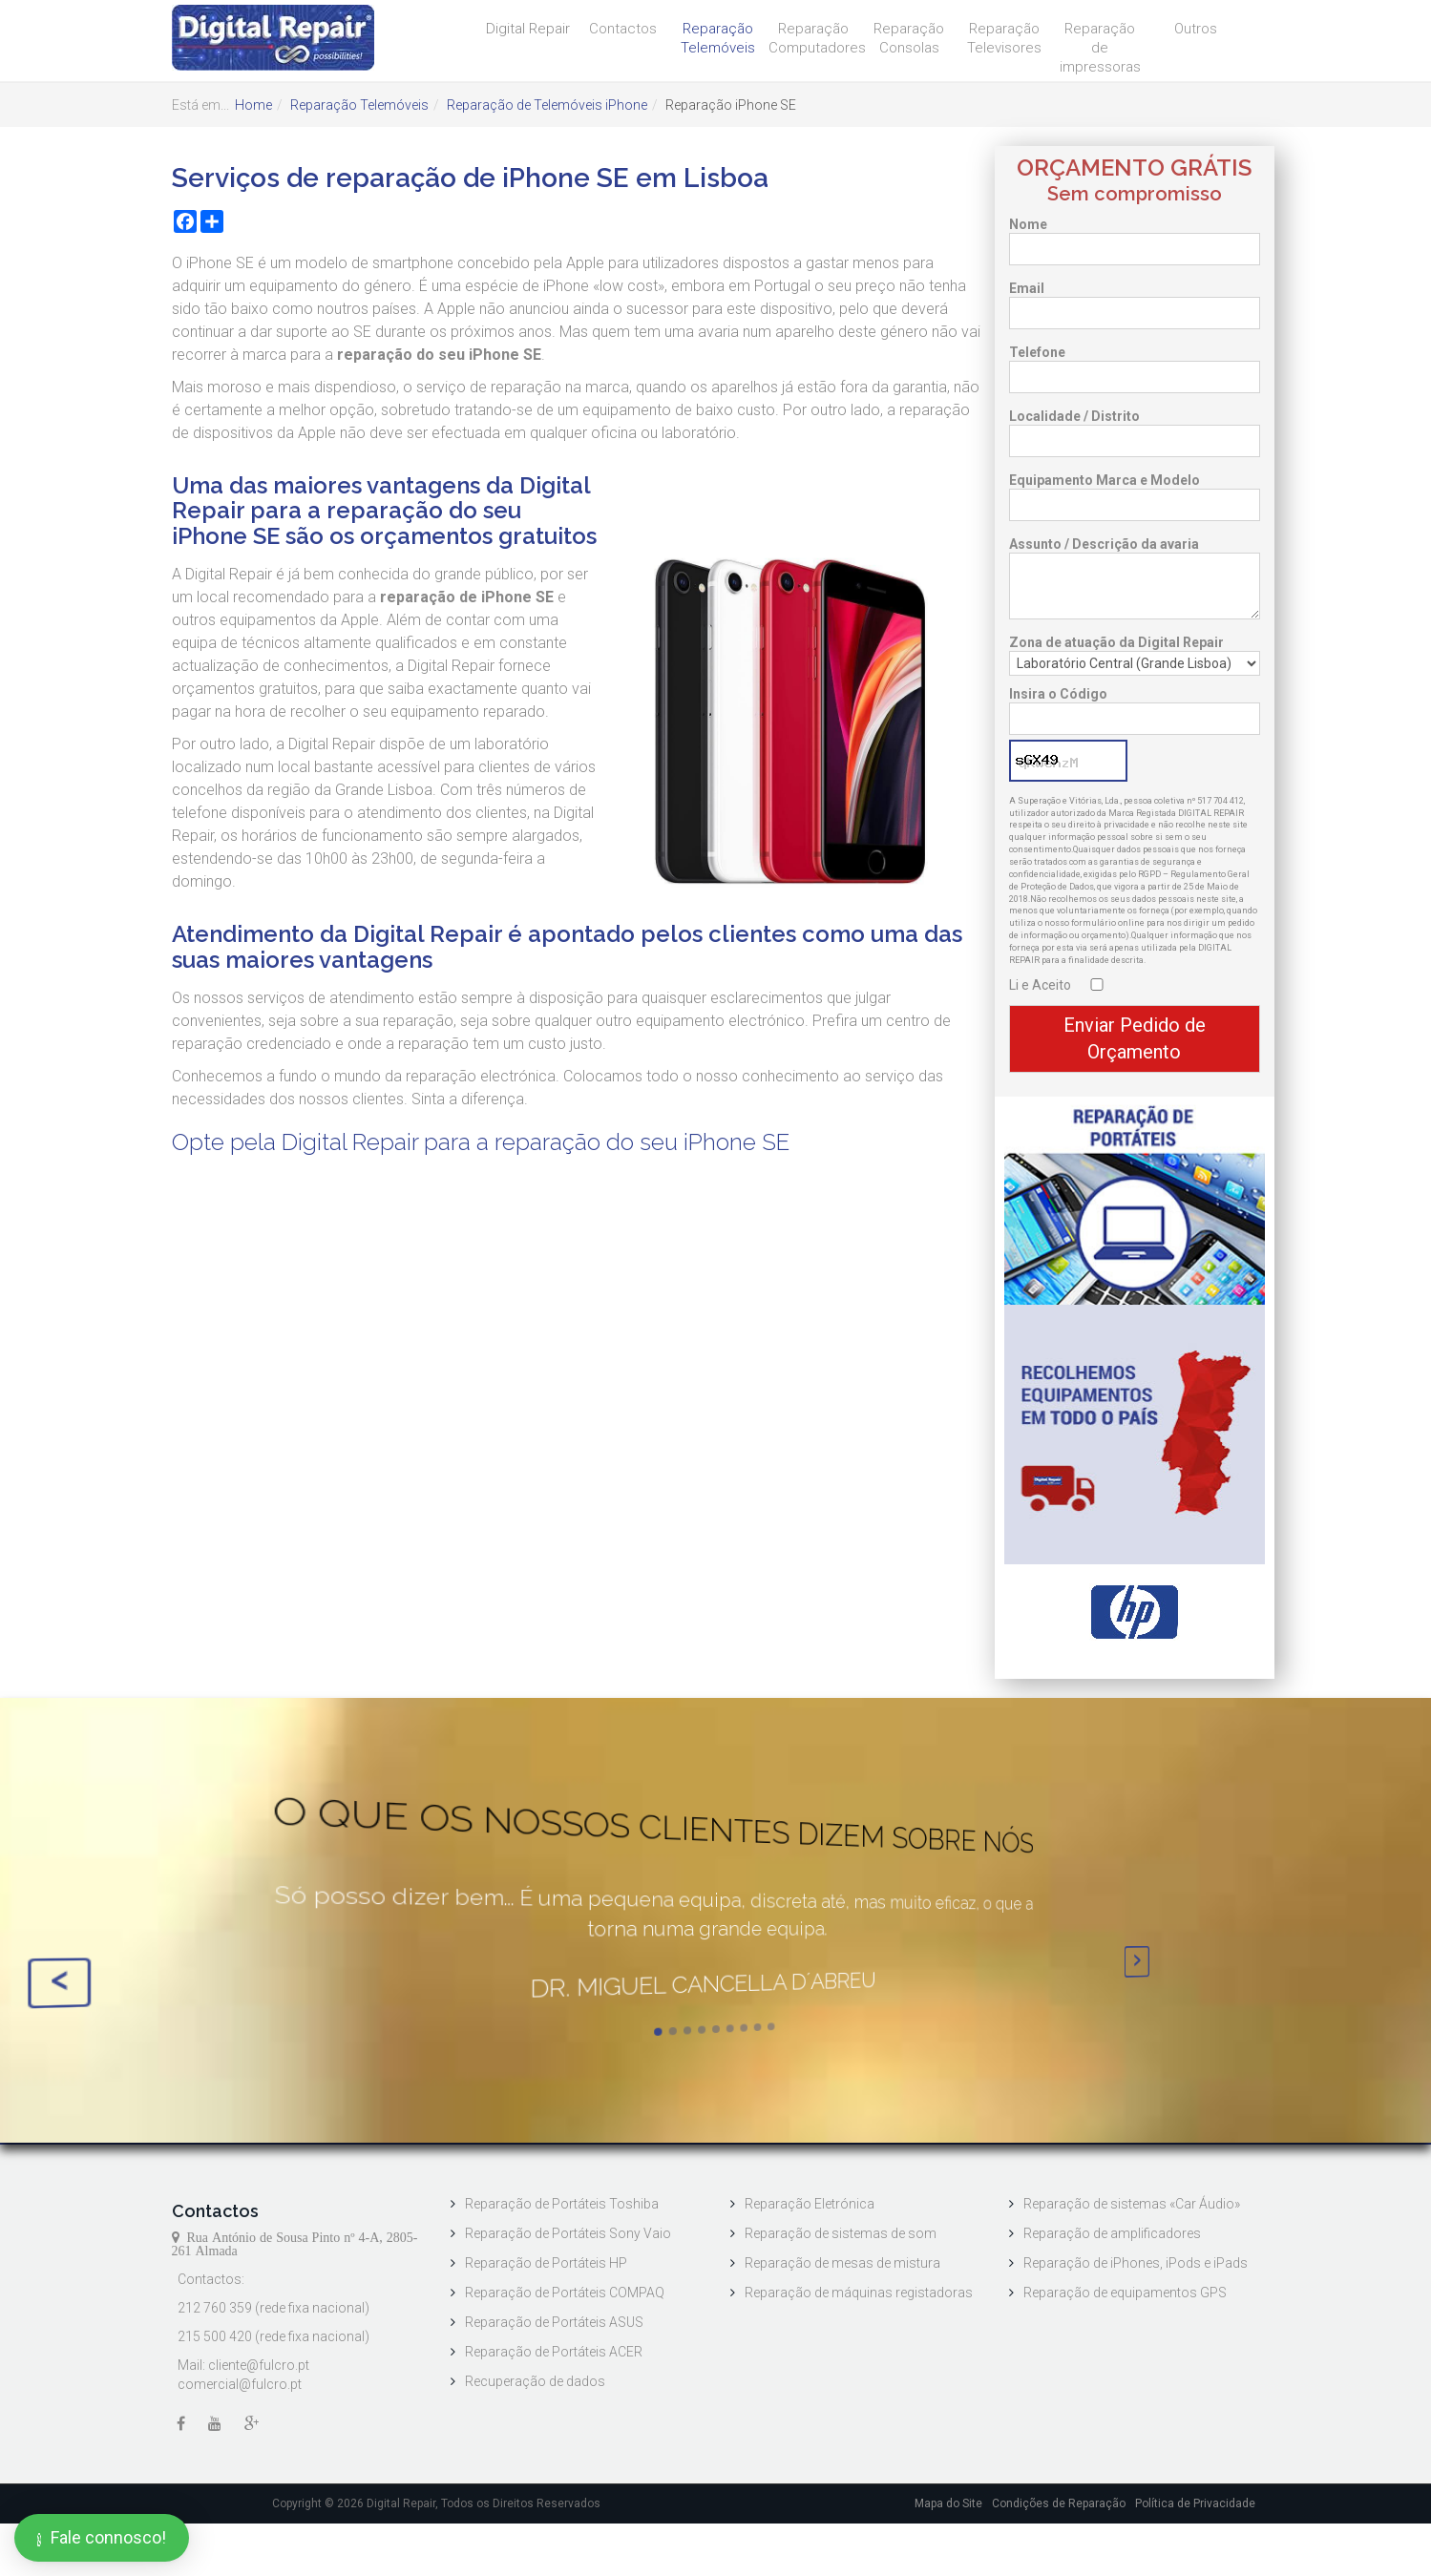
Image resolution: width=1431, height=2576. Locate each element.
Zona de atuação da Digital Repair (1116, 642)
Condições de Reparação (1059, 2503)
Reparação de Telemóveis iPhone (547, 105)
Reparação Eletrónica (809, 2204)
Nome (1028, 224)
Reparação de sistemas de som (840, 2234)
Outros (1195, 28)
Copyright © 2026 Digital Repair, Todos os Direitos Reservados (436, 2503)
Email (1026, 288)
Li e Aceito (1040, 985)
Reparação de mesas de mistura (842, 2264)
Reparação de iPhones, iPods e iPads (1135, 2264)
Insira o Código (1058, 694)
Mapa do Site (948, 2503)
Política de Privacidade (1195, 2503)
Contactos (623, 28)
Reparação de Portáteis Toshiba (562, 2204)
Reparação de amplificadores (1112, 2234)
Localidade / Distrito (1074, 416)
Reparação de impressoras (1100, 47)
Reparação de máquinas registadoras (859, 2293)
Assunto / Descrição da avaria (1104, 544)
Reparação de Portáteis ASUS (554, 2323)
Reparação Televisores (1004, 38)
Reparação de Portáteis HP (546, 2264)
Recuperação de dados (535, 2382)
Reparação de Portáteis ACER (553, 2352)
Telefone (1037, 352)
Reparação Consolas (908, 38)
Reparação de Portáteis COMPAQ (564, 2293)
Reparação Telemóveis (718, 38)
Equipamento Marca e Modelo (1104, 480)
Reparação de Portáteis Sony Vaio (568, 2234)
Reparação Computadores (816, 38)
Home (253, 105)
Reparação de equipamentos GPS (1125, 2293)
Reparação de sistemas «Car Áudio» (1131, 2204)
